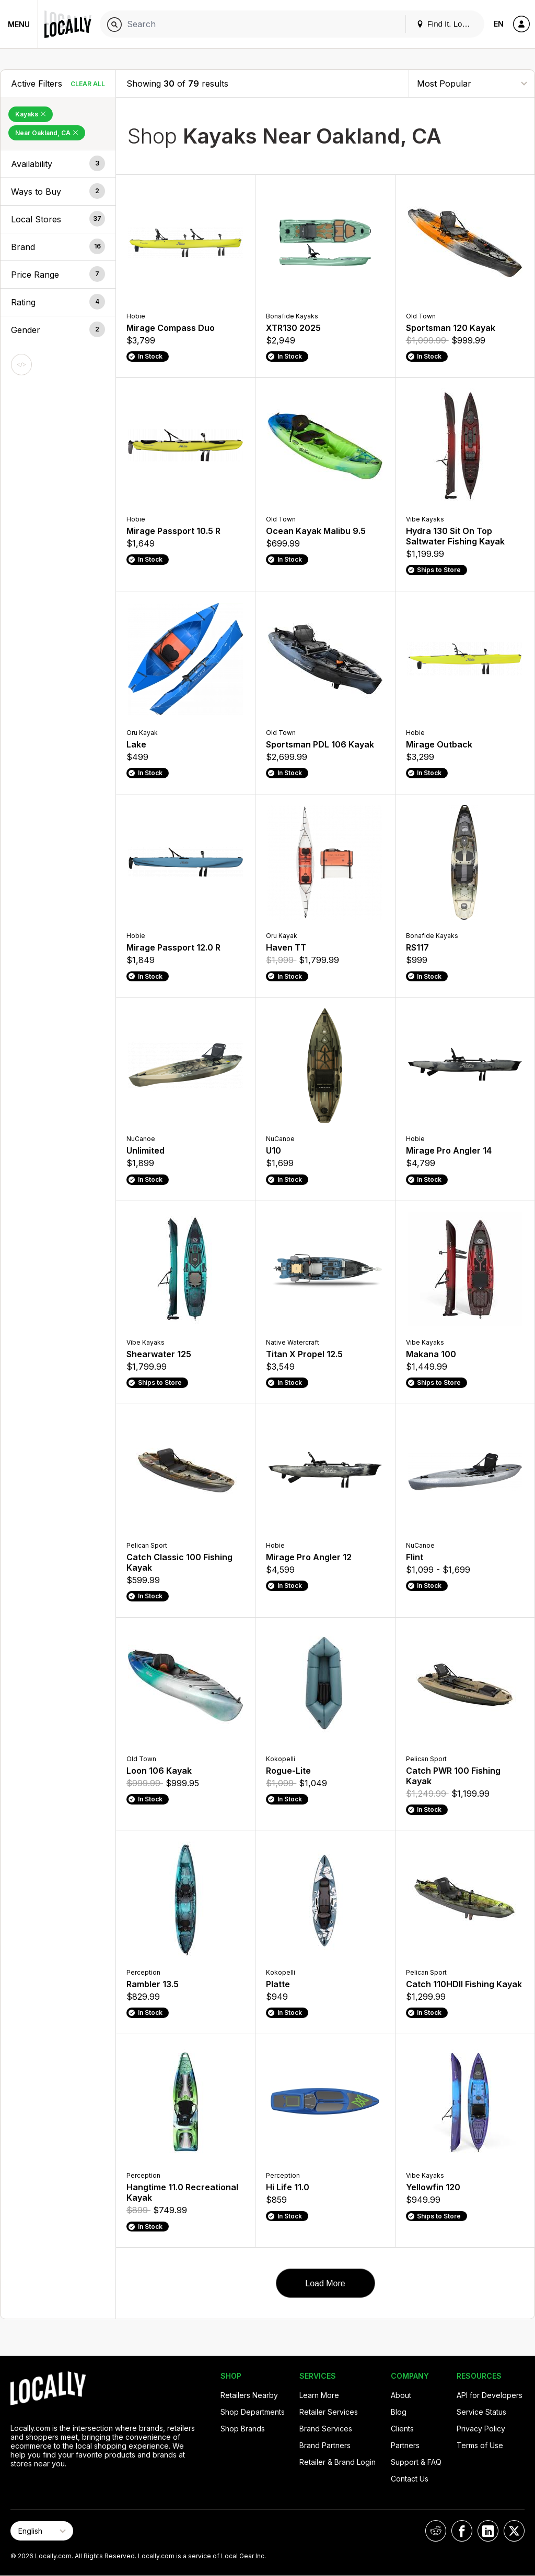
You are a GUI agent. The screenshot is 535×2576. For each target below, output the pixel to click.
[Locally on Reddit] (435, 2531)
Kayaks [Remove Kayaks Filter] (30, 114)
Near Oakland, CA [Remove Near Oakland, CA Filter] (46, 133)
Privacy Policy (481, 2428)
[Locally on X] (514, 2531)
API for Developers (489, 2395)
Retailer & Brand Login (337, 2462)
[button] (58, 163)
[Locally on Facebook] (461, 2531)
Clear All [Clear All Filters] (88, 84)
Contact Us (409, 2478)
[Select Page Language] (41, 2531)
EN (499, 23)
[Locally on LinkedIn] (488, 2531)
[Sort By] (471, 83)
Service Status (481, 2411)
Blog (398, 2411)
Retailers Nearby (249, 2395)
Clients (402, 2428)
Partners (405, 2445)
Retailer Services (328, 2411)
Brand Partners (325, 2445)
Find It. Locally (447, 23)
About (401, 2395)
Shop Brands (242, 2428)
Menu (19, 24)
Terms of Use (480, 2445)
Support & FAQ (416, 2462)
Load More (325, 2283)
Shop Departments (252, 2411)
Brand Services (325, 2428)
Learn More (319, 2395)
